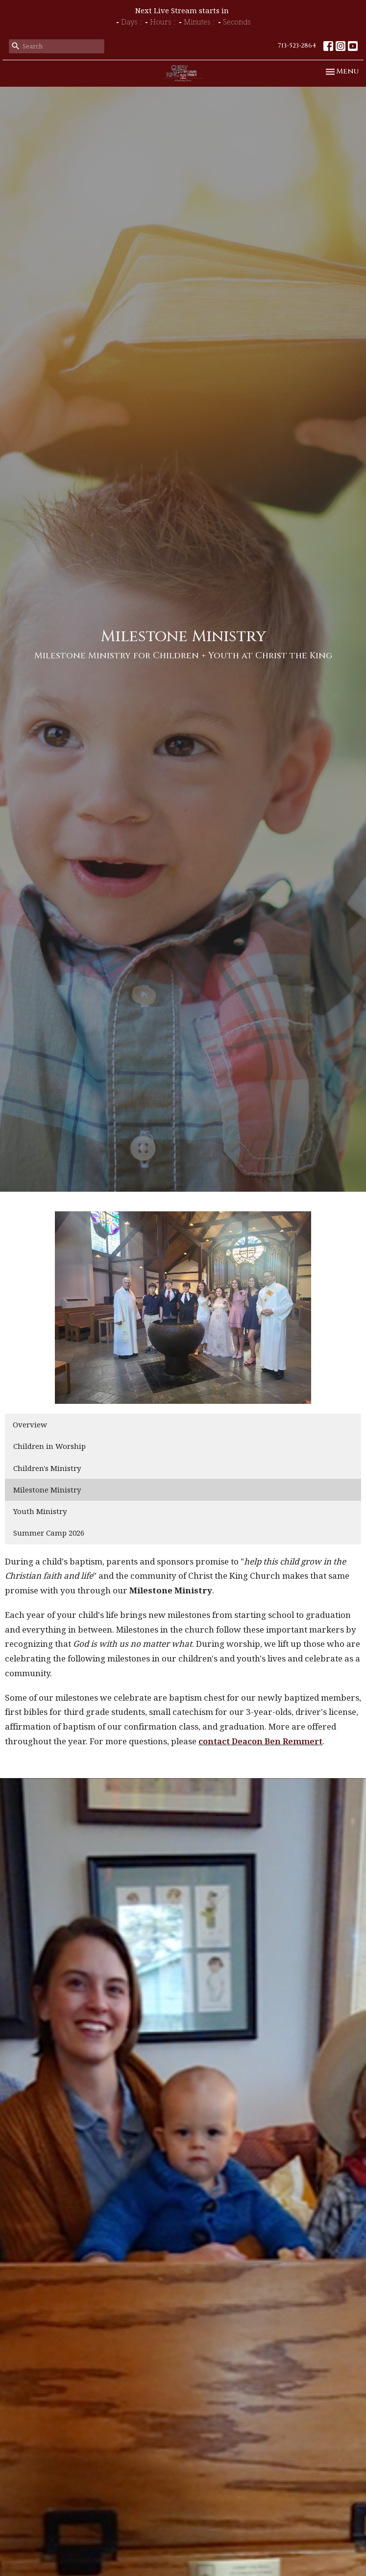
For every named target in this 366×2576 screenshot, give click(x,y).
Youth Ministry (40, 1511)
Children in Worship (49, 1446)
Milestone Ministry (47, 1489)
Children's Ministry (47, 1468)
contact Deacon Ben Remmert (260, 1741)
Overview (30, 1424)
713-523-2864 (297, 45)
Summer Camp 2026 (48, 1533)
